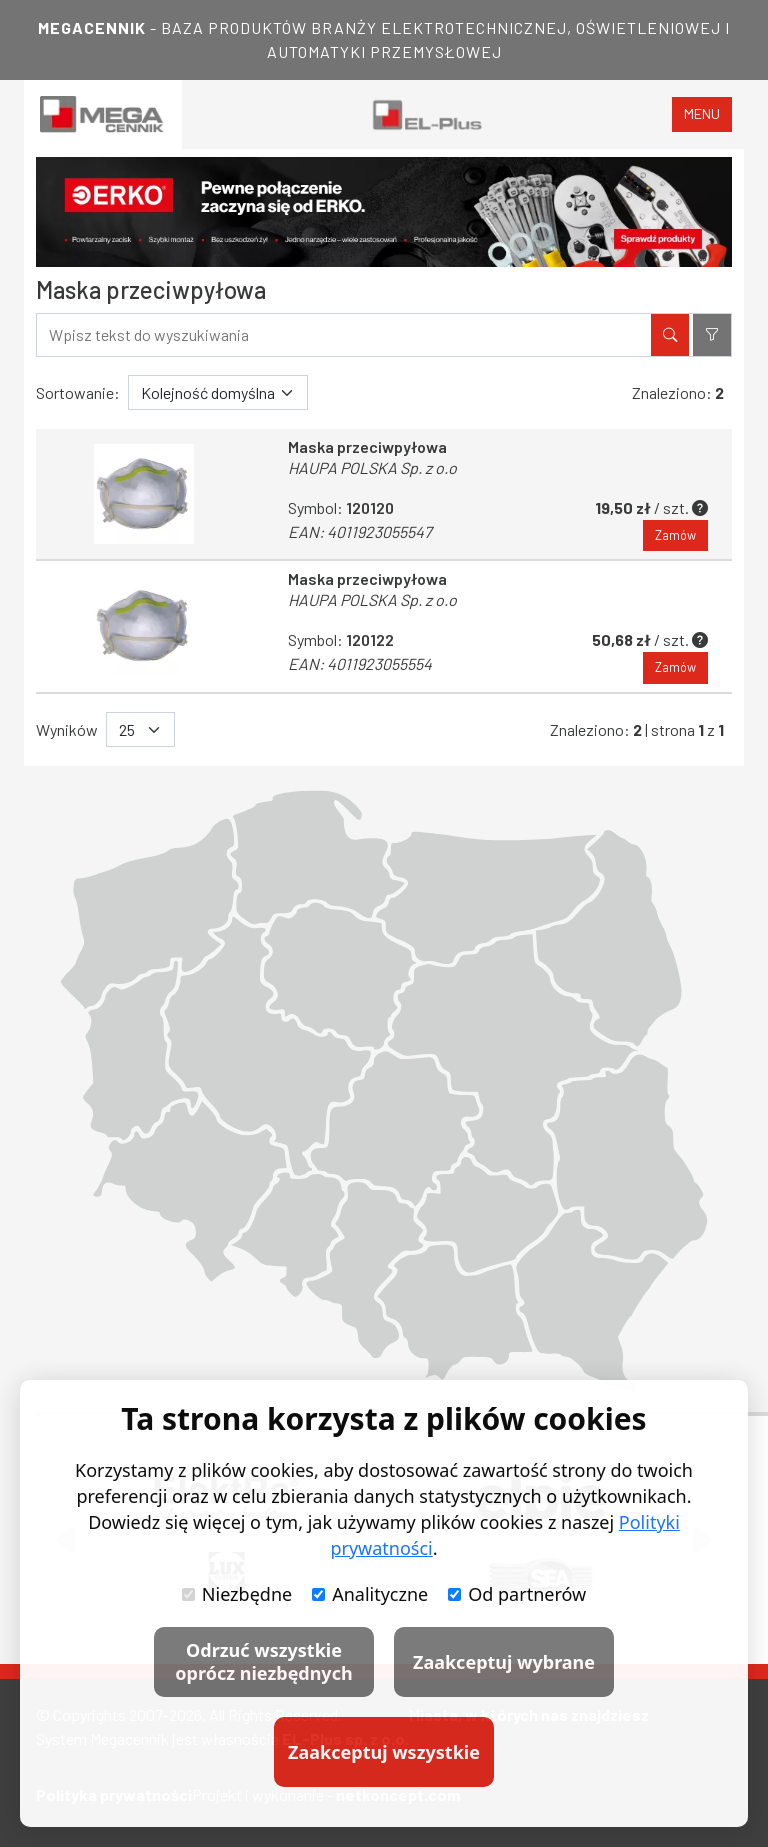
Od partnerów (517, 1594)
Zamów (675, 535)
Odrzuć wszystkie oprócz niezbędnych (263, 1661)
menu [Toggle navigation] (702, 113)
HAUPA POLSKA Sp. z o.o (372, 467)
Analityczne (370, 1594)
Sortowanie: (78, 392)
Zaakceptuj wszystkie (384, 1752)
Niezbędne (237, 1594)
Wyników (67, 729)
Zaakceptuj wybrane (504, 1662)
